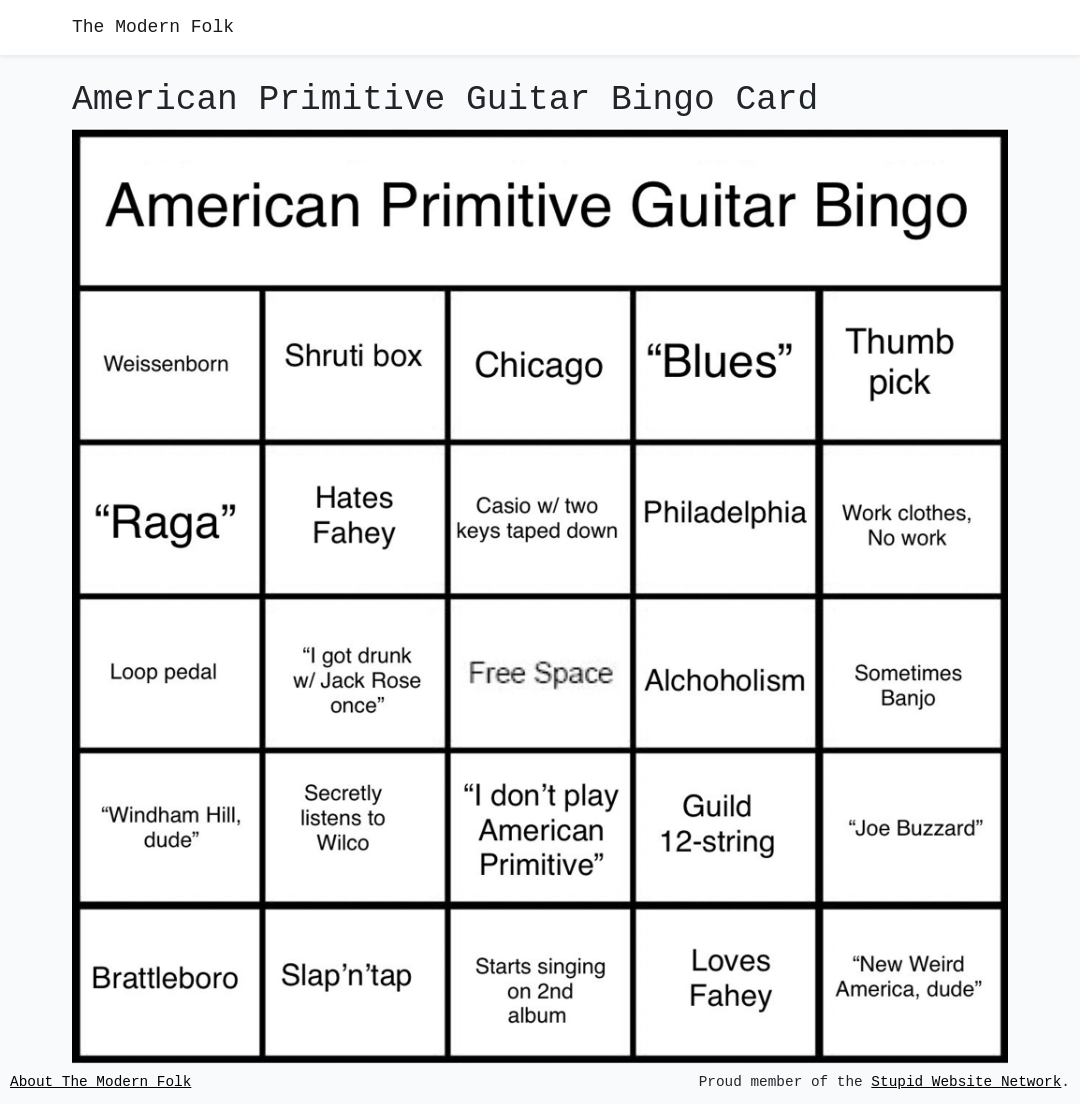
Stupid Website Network (966, 1082)
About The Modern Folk (100, 1082)
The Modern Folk (153, 27)
